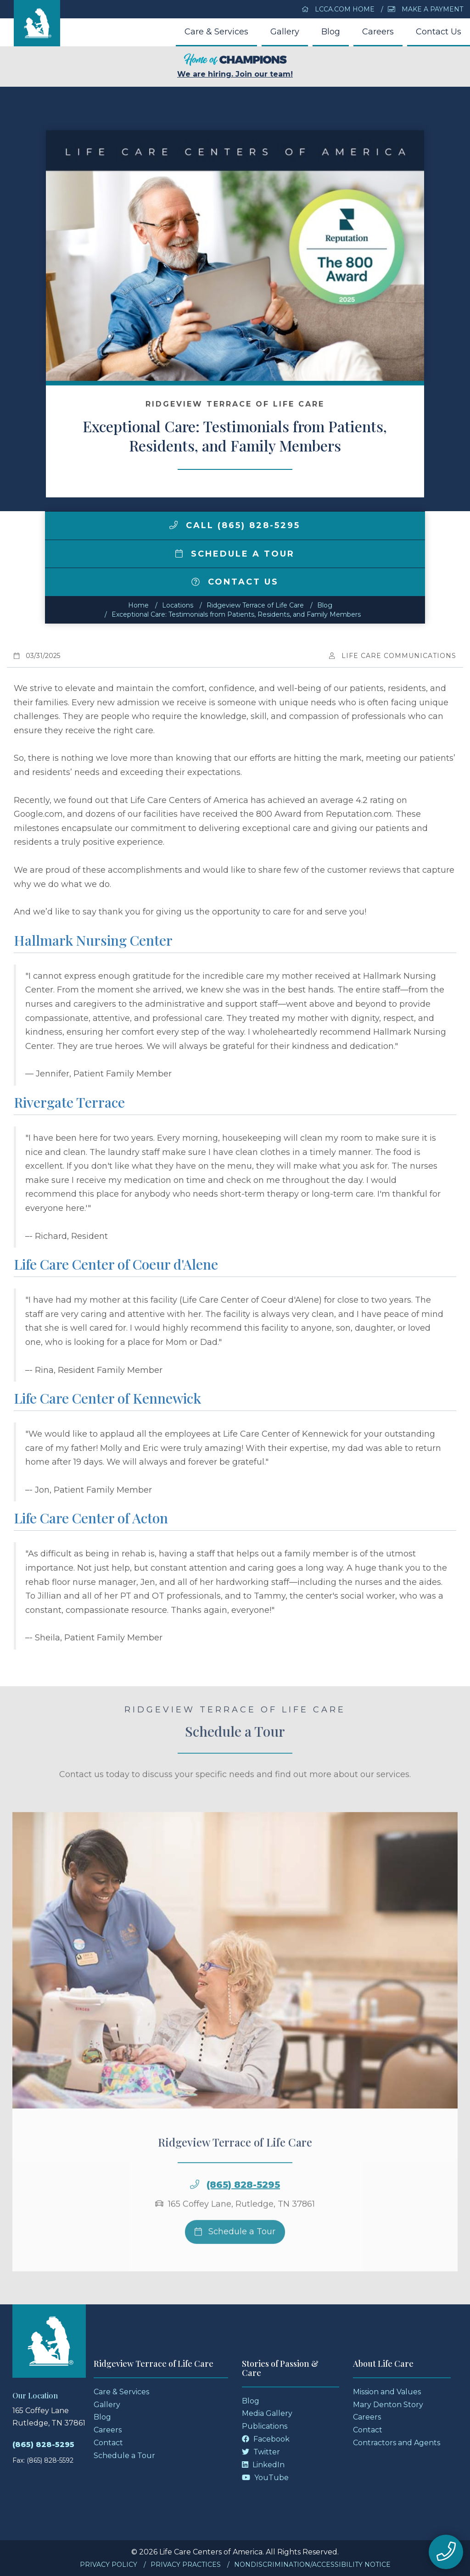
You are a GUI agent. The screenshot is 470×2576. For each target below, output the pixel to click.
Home (138, 605)
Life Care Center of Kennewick (107, 1398)
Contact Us (438, 32)
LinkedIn (263, 2464)
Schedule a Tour (235, 554)
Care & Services (216, 32)
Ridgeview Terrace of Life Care (255, 605)
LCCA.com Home (338, 9)
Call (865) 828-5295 (234, 525)
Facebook (266, 2439)
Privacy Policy (108, 2564)
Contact (108, 2442)
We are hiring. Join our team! (235, 65)
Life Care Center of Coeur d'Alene (116, 1264)
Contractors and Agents (396, 2442)
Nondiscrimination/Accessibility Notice (312, 2564)
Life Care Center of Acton (91, 1518)
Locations (177, 605)
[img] (173, 525)
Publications (264, 2426)
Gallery (284, 32)
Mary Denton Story (388, 2404)
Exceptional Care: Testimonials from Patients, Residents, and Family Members (236, 614)
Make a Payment (425, 9)
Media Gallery (267, 2413)
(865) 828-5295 (243, 2201)
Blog (330, 32)
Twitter (261, 2452)
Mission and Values (387, 2391)
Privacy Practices (186, 2564)
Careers (378, 32)
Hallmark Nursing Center (93, 940)
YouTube (265, 2477)
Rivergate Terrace (69, 1102)
